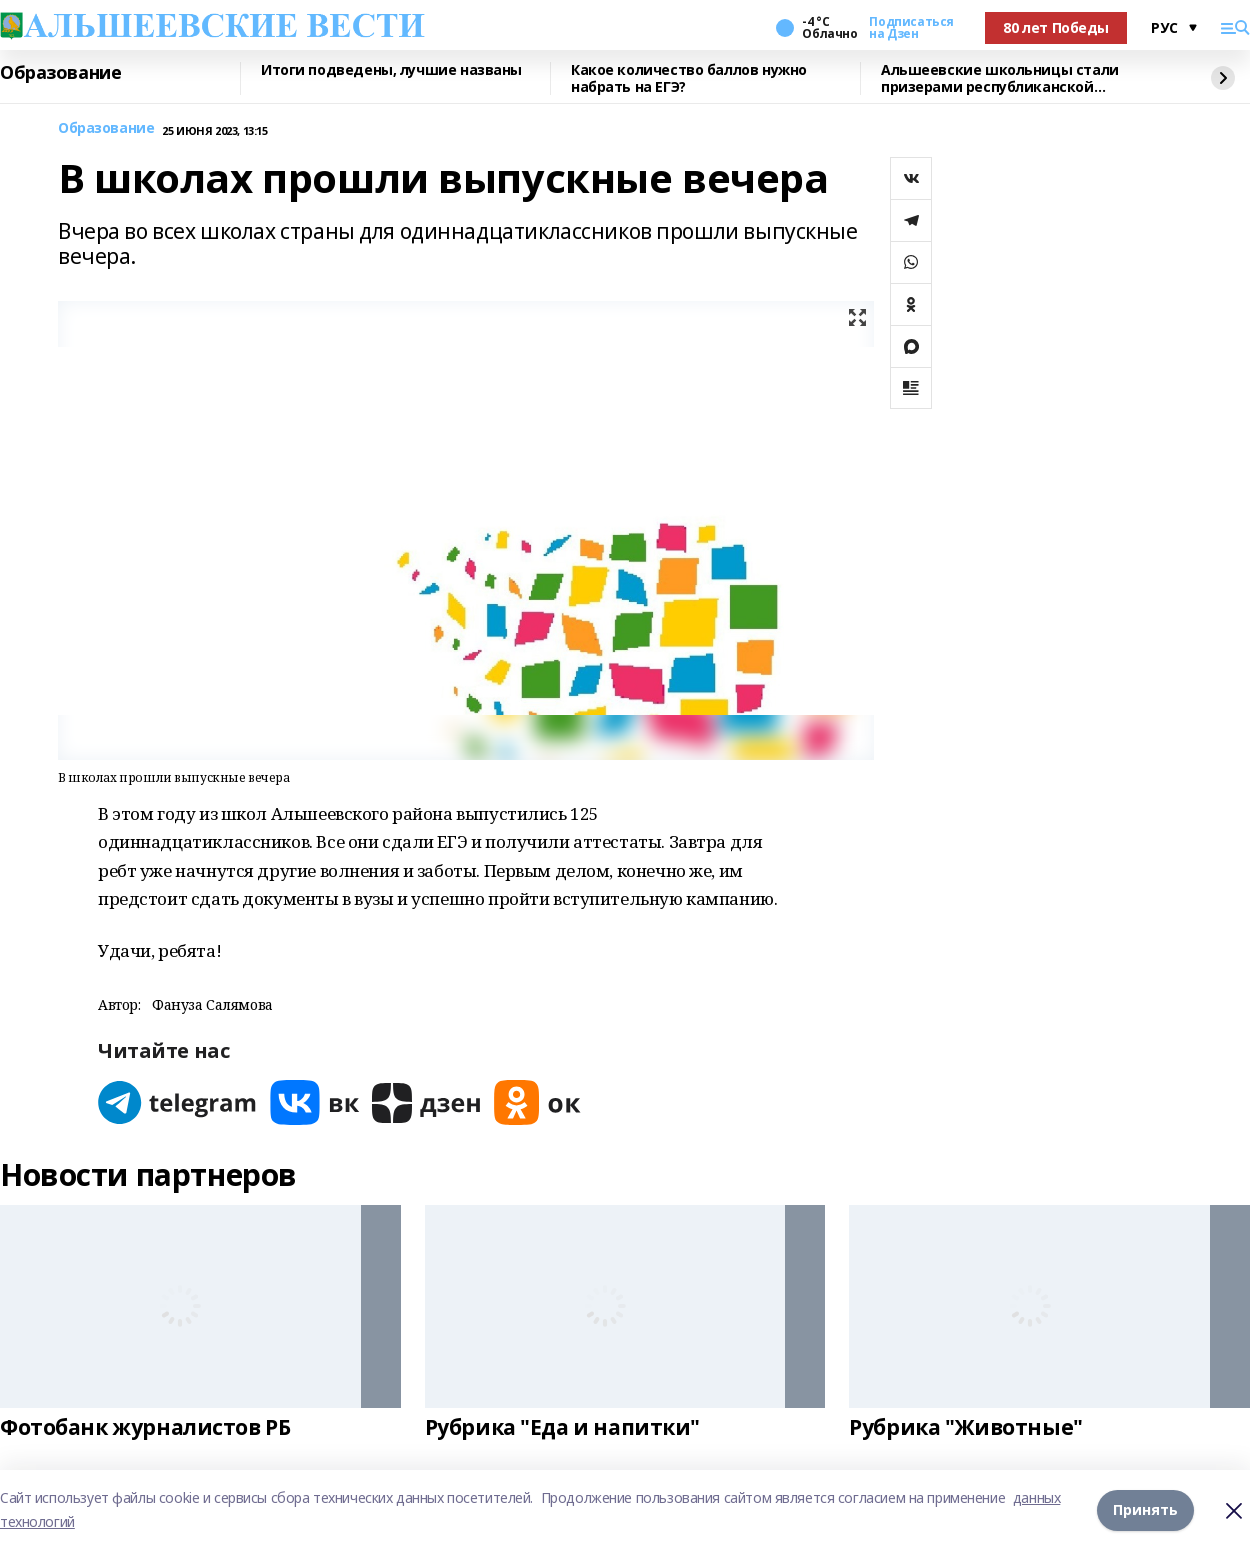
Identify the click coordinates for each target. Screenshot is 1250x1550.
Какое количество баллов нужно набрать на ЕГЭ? (689, 78)
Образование (60, 73)
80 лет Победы (1056, 27)
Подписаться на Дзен (911, 28)
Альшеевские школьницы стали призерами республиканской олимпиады (1000, 78)
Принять (1145, 1509)
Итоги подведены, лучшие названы (391, 70)
